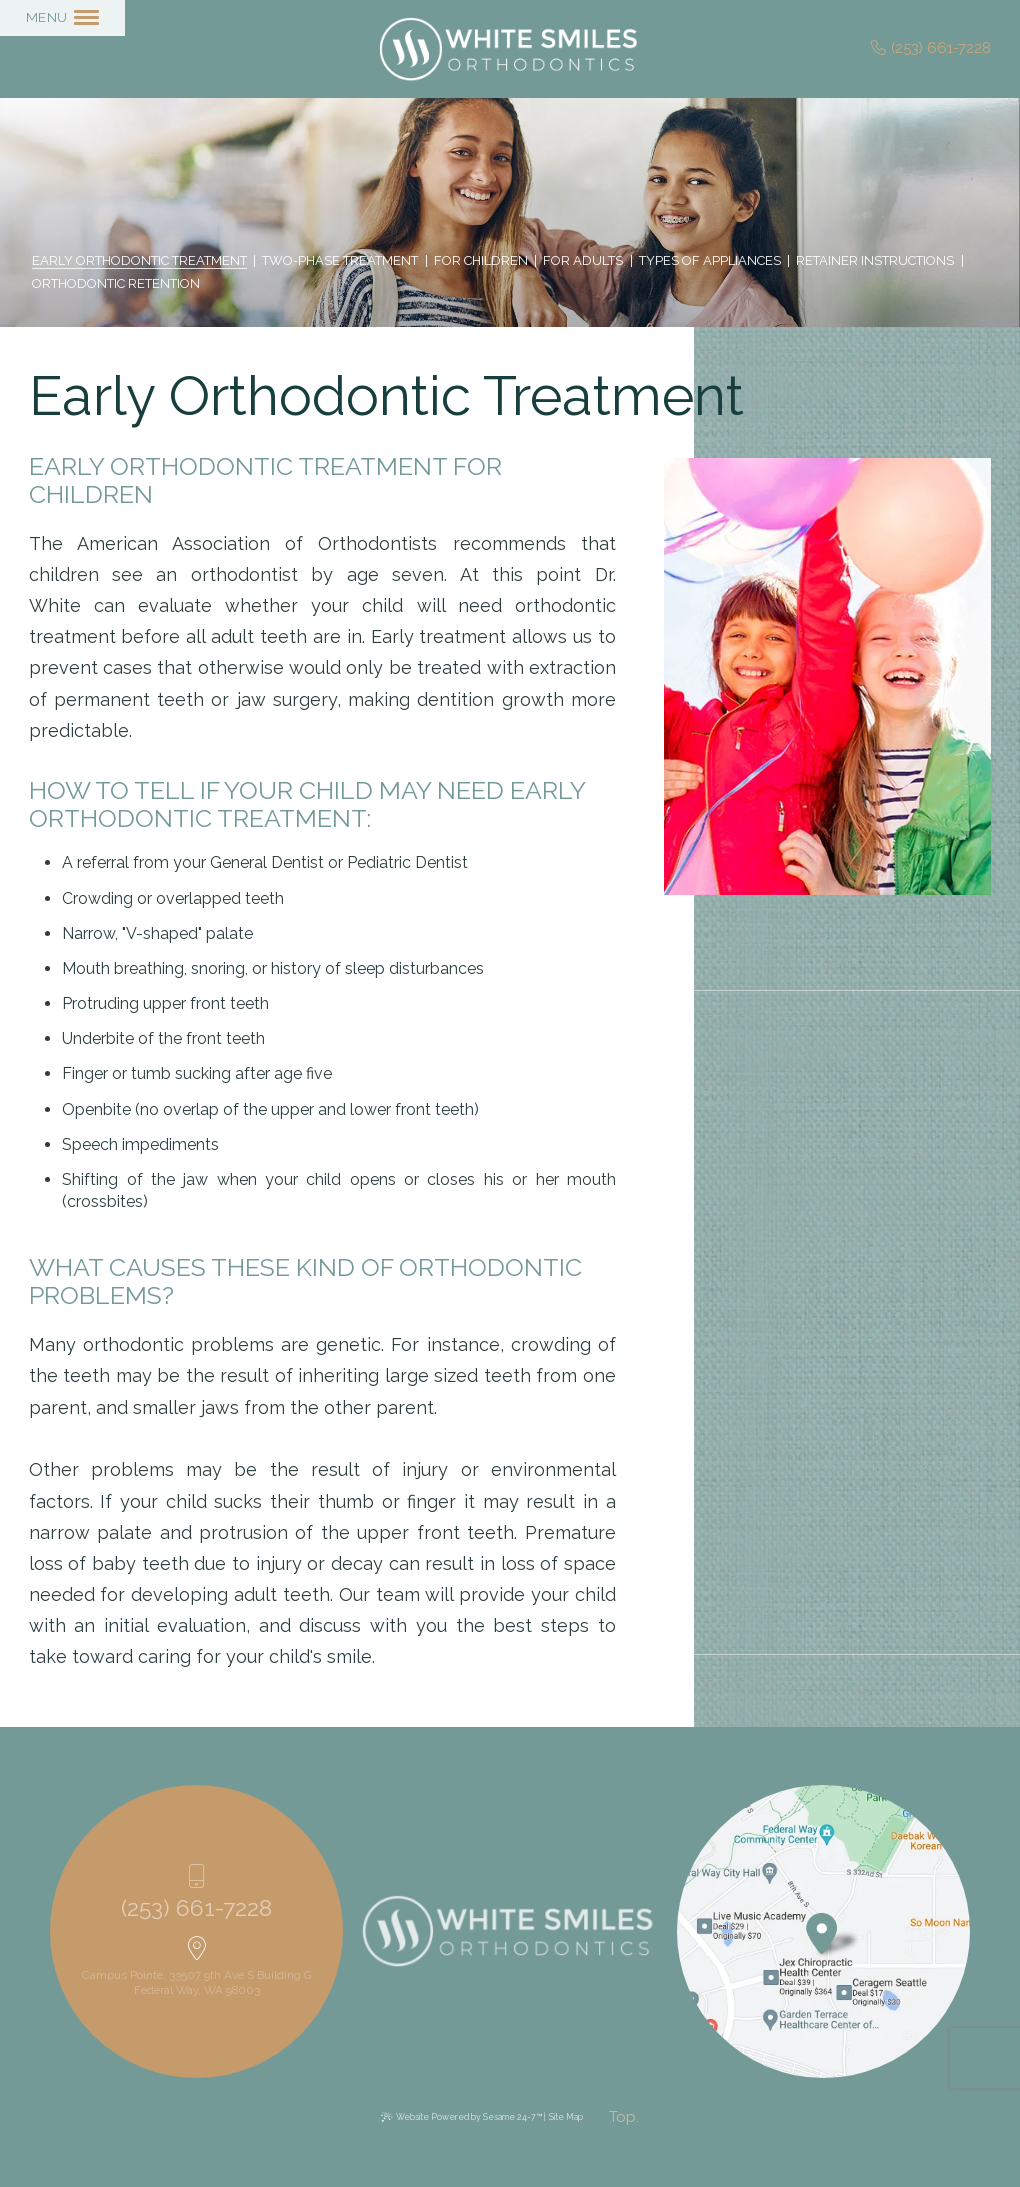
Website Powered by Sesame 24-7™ (469, 2117)
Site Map (566, 2117)
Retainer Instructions (875, 261)
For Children (481, 261)
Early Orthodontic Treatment (139, 261)
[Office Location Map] (822, 1927)
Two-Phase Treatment (340, 261)
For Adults (583, 261)
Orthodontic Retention (116, 284)
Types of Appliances (710, 261)
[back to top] (624, 2117)
